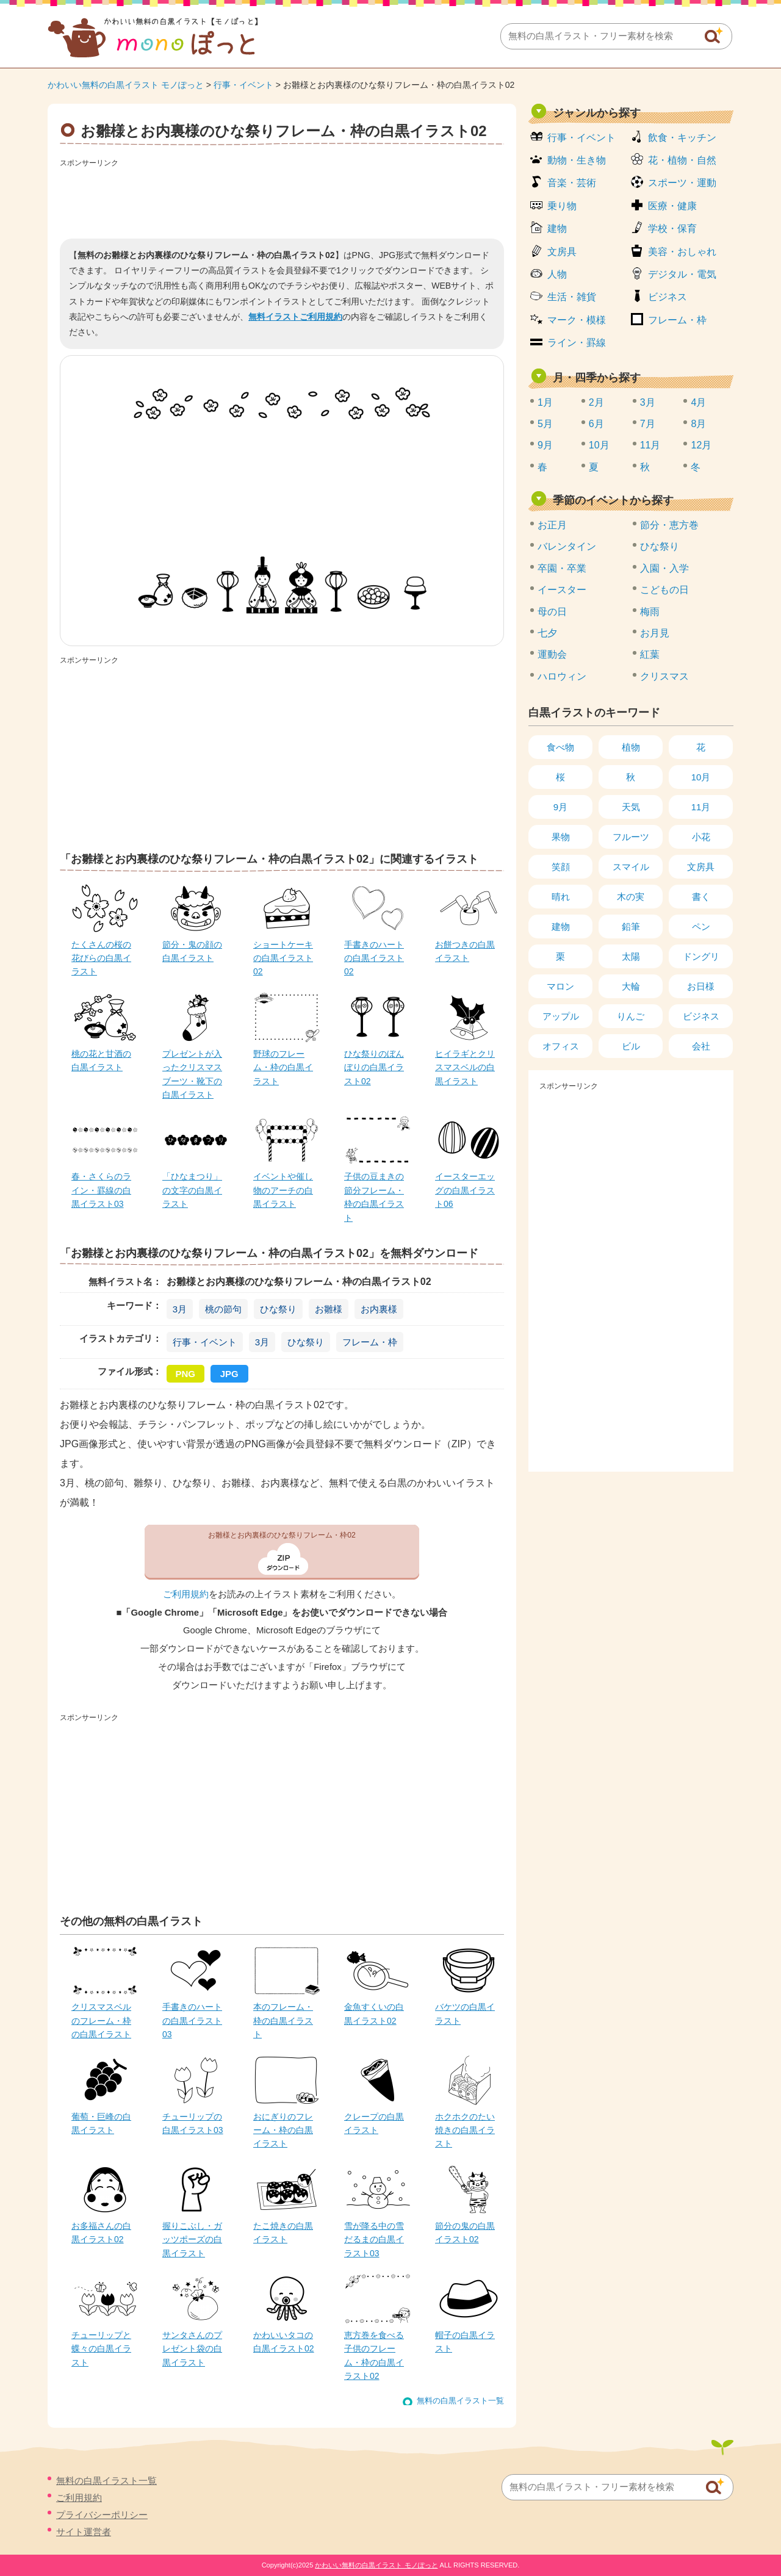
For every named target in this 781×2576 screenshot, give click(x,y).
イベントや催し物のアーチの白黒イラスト (283, 1190)
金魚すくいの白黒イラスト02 (374, 2013)
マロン (560, 986)
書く (701, 896)
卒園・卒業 (562, 568)
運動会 (552, 654)
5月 (545, 424)
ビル (631, 1046)
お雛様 (328, 1309)
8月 (698, 424)
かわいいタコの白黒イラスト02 (283, 2341)
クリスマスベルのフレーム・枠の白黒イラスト (101, 2020)
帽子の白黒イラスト (465, 2341)
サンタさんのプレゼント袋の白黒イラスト (192, 2348)
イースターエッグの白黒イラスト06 (465, 1190)
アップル (560, 1016)
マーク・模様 (576, 320)
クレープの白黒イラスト (374, 2123)
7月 (647, 424)
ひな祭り (278, 1309)
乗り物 (562, 206)
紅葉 (650, 654)
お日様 (700, 986)
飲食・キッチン (682, 137)
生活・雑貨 (571, 297)
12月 (701, 445)
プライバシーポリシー (102, 2514)
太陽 (631, 956)
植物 (631, 747)
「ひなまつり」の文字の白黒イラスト (192, 1190)
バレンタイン (567, 546)
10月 (599, 445)
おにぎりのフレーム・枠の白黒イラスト (283, 2130)
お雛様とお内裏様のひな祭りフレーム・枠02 (282, 1535)
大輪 (631, 986)
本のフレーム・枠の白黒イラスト (283, 2020)
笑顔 (561, 867)
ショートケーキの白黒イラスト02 (283, 958)
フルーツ (631, 837)
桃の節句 (223, 1309)
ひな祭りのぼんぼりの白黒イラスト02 (374, 1067)
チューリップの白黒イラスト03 (192, 2123)
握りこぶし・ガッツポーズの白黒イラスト (192, 2239)
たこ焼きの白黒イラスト (283, 2232)
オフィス (560, 1046)
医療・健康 (672, 206)
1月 (545, 402)
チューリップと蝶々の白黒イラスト (101, 2348)
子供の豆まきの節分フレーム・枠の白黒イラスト (374, 1196)
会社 (701, 1046)
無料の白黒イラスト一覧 (460, 2400)
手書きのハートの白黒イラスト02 (374, 958)
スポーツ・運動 (682, 183)
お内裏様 (379, 1309)
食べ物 (560, 747)
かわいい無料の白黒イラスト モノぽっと (126, 85)
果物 (561, 837)
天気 (631, 807)
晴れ (561, 896)
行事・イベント (243, 85)
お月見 (654, 633)
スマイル (631, 867)
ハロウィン (562, 676)
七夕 (547, 633)
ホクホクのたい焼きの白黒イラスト (465, 2130)
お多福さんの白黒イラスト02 (101, 2232)
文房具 (562, 251)
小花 (701, 837)
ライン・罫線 (576, 342)
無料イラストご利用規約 (295, 317)
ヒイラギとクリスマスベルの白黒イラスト (465, 1067)
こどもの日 (664, 590)
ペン (701, 926)
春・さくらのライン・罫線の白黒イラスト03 (101, 1190)
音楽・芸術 (571, 183)
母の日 (552, 611)
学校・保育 (672, 228)
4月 (698, 402)
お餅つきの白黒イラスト (465, 951)
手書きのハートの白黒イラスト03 (192, 2020)
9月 (545, 445)
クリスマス (664, 676)
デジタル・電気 (682, 274)
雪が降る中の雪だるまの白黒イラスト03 (374, 2239)
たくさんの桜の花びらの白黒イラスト (101, 958)
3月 (180, 1309)
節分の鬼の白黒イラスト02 (465, 2232)
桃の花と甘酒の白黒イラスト (101, 1060)
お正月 (552, 525)
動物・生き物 (576, 160)
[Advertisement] (282, 198)
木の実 (630, 896)
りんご (630, 1016)
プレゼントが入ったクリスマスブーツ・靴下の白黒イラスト (192, 1074)
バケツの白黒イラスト (465, 2013)
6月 (596, 424)
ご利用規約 (186, 1594)
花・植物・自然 (682, 160)
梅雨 (650, 611)
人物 (557, 274)
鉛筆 (631, 926)
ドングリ (701, 956)
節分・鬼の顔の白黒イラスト (192, 951)
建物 (557, 228)
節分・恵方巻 (669, 525)
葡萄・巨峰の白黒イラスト (101, 2123)
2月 (596, 402)
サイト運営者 (83, 2532)
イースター (562, 590)
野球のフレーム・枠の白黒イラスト (283, 1067)
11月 (650, 445)
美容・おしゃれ (682, 251)
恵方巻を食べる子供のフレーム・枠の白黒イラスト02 (374, 2355)
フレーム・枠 (369, 1342)
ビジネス (667, 297)
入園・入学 (664, 568)
